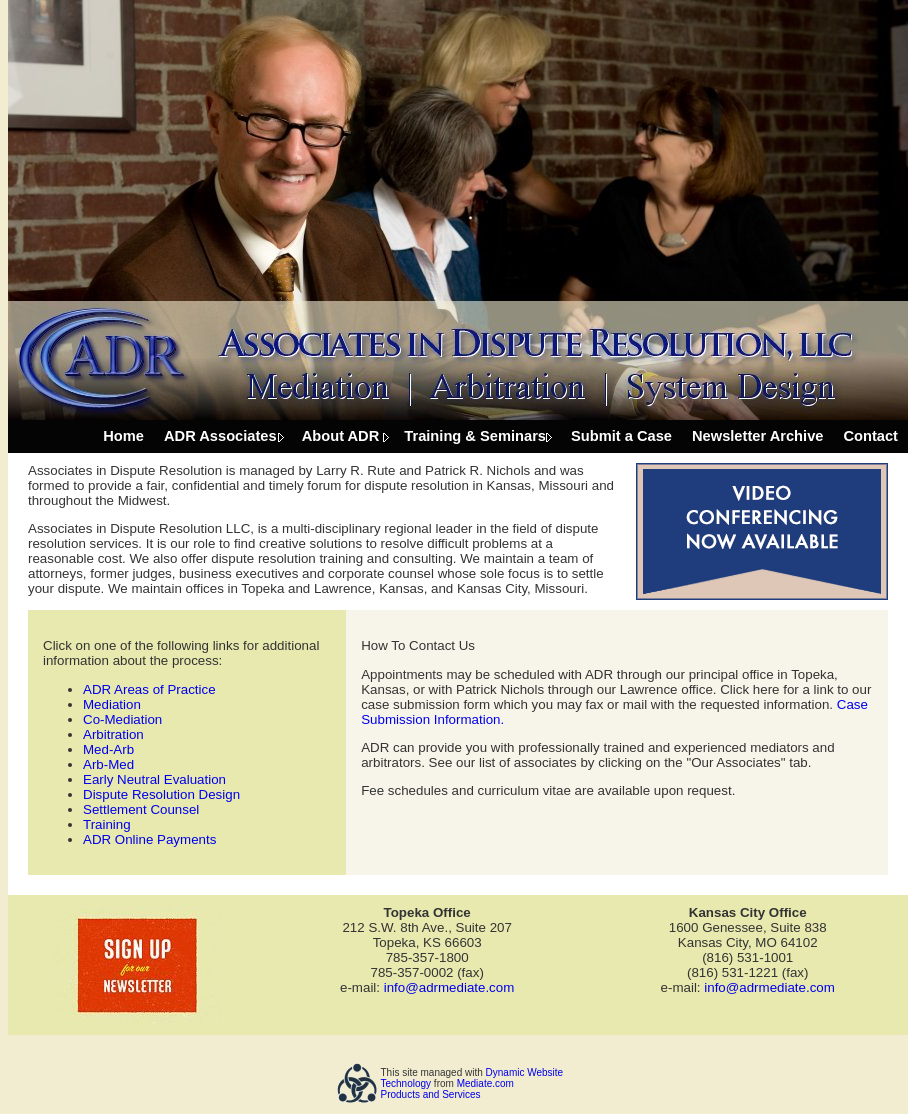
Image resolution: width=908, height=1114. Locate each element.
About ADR (341, 436)
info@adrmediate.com (449, 987)
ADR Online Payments (149, 839)
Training (107, 824)
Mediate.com (485, 1083)
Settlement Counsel (141, 809)
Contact (870, 436)
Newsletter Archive (757, 436)
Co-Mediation (122, 719)
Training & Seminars (475, 436)
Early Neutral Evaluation (154, 779)
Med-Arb (108, 749)
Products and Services (431, 1094)
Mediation (112, 704)
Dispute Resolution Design (161, 794)
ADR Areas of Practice (149, 689)
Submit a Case (621, 436)
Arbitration (113, 734)
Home (123, 436)
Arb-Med (108, 764)
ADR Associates (220, 436)
